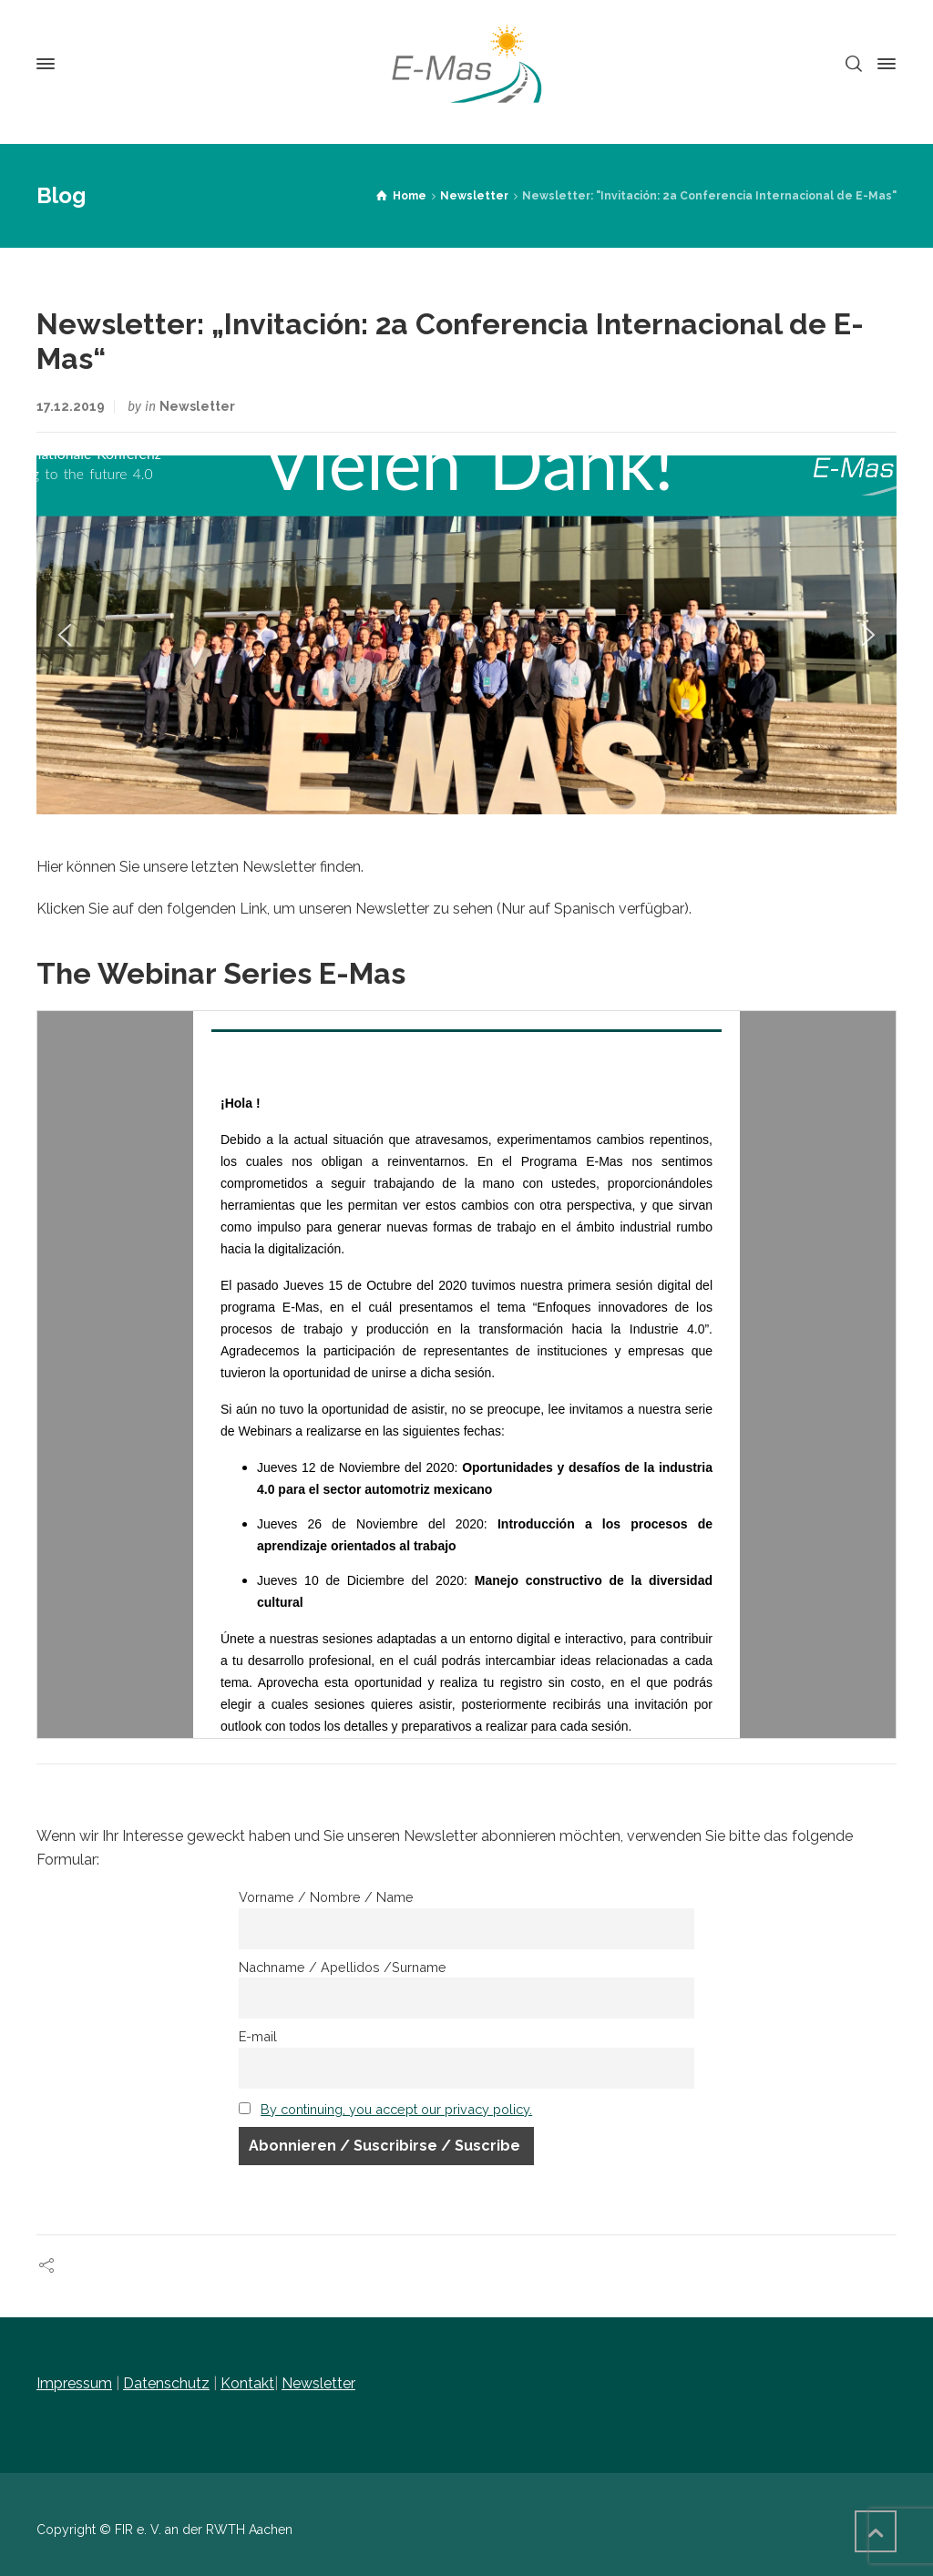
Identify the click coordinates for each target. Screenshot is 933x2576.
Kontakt (247, 2383)
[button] (64, 634)
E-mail (258, 2036)
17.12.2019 (70, 406)
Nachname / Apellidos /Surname (342, 1967)
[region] (466, 634)
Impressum (74, 2383)
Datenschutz (166, 2383)
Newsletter (197, 406)
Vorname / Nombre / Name (326, 1897)
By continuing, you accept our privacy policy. (396, 2109)
